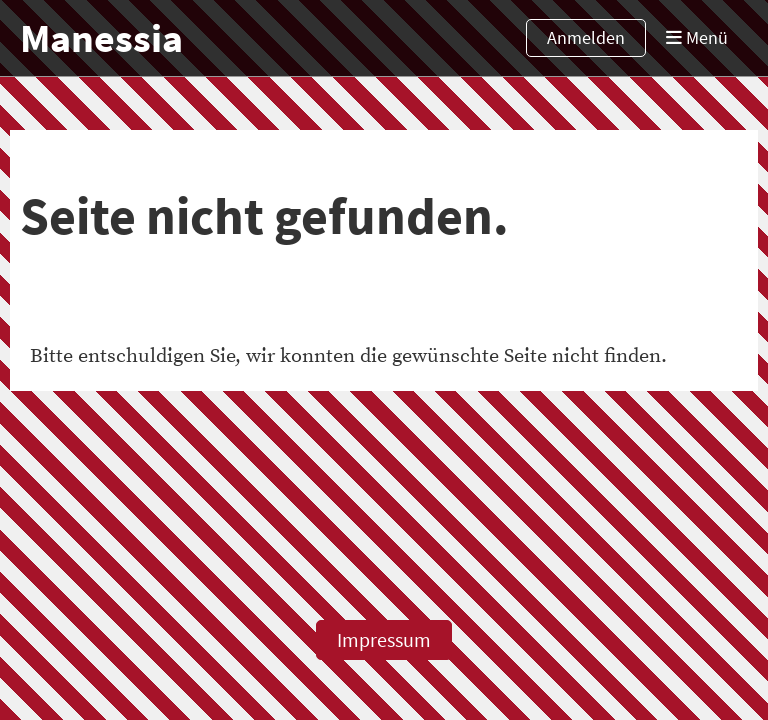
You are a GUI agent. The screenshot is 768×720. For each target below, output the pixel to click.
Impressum (384, 639)
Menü (697, 37)
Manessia (101, 38)
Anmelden (586, 37)
